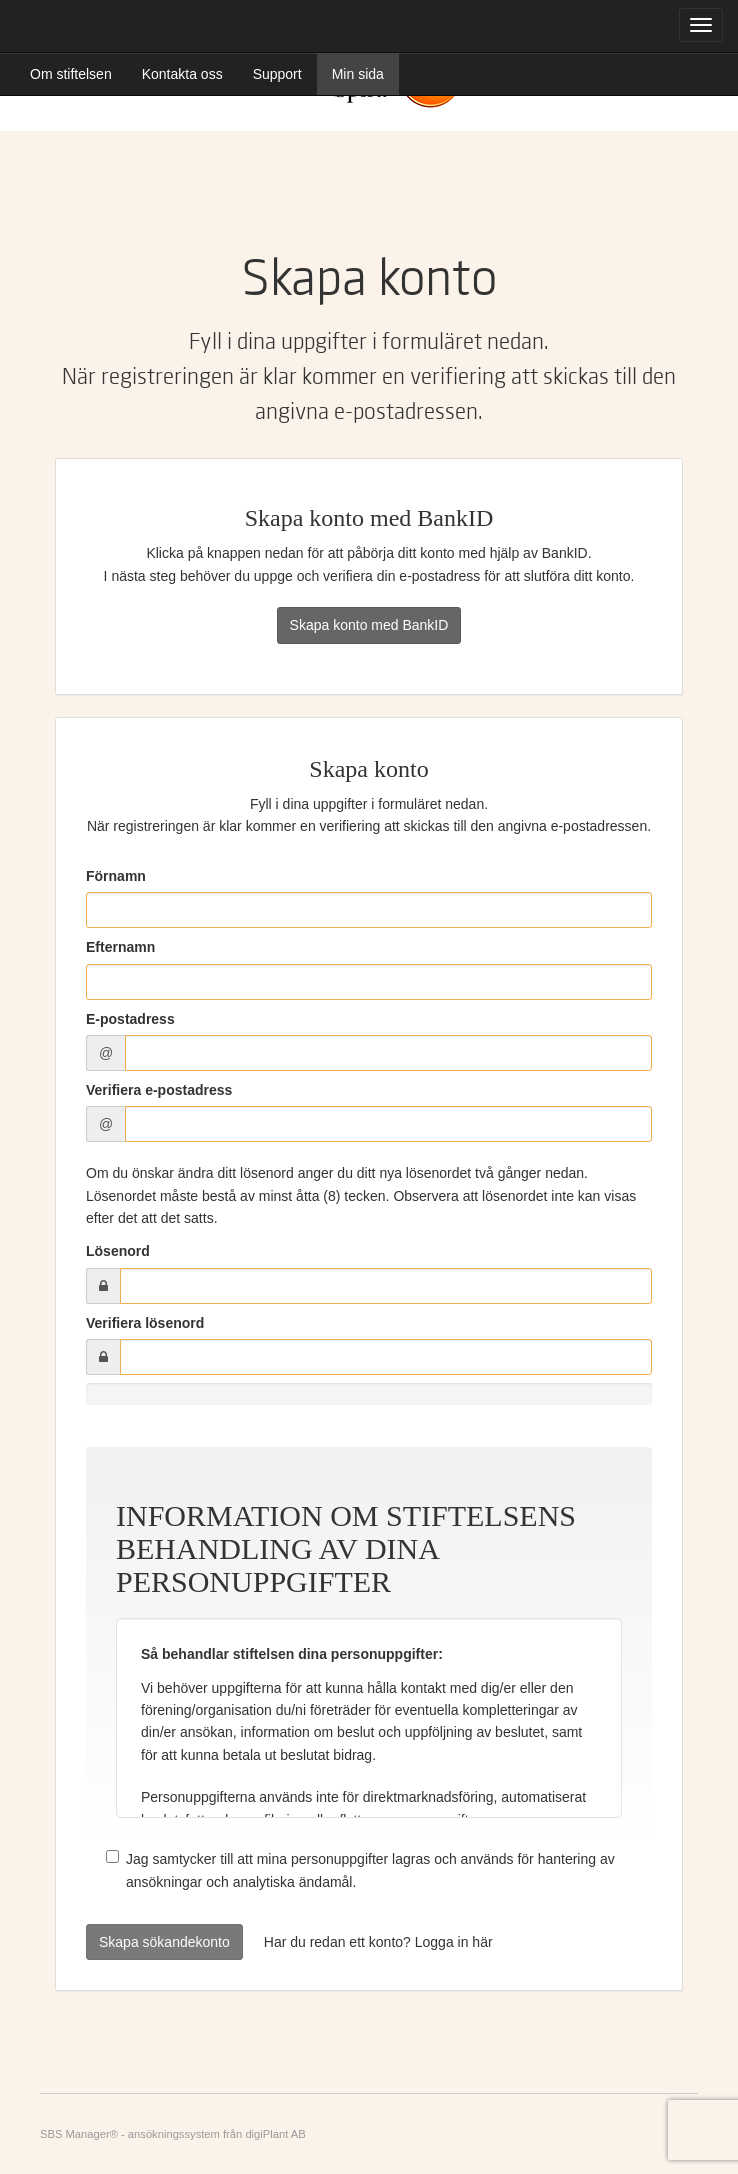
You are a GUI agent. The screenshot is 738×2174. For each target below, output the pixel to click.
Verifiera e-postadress (159, 1090)
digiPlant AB (275, 2134)
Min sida (358, 74)
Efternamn (120, 947)
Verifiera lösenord (145, 1323)
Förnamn (116, 876)
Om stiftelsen (71, 74)
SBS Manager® (79, 2134)
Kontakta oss (182, 74)
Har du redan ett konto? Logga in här (378, 1942)
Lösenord (118, 1251)
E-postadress (130, 1019)
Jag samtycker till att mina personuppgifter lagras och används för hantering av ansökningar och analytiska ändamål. (360, 1869)
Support (277, 74)
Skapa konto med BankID (369, 625)
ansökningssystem (174, 2134)
